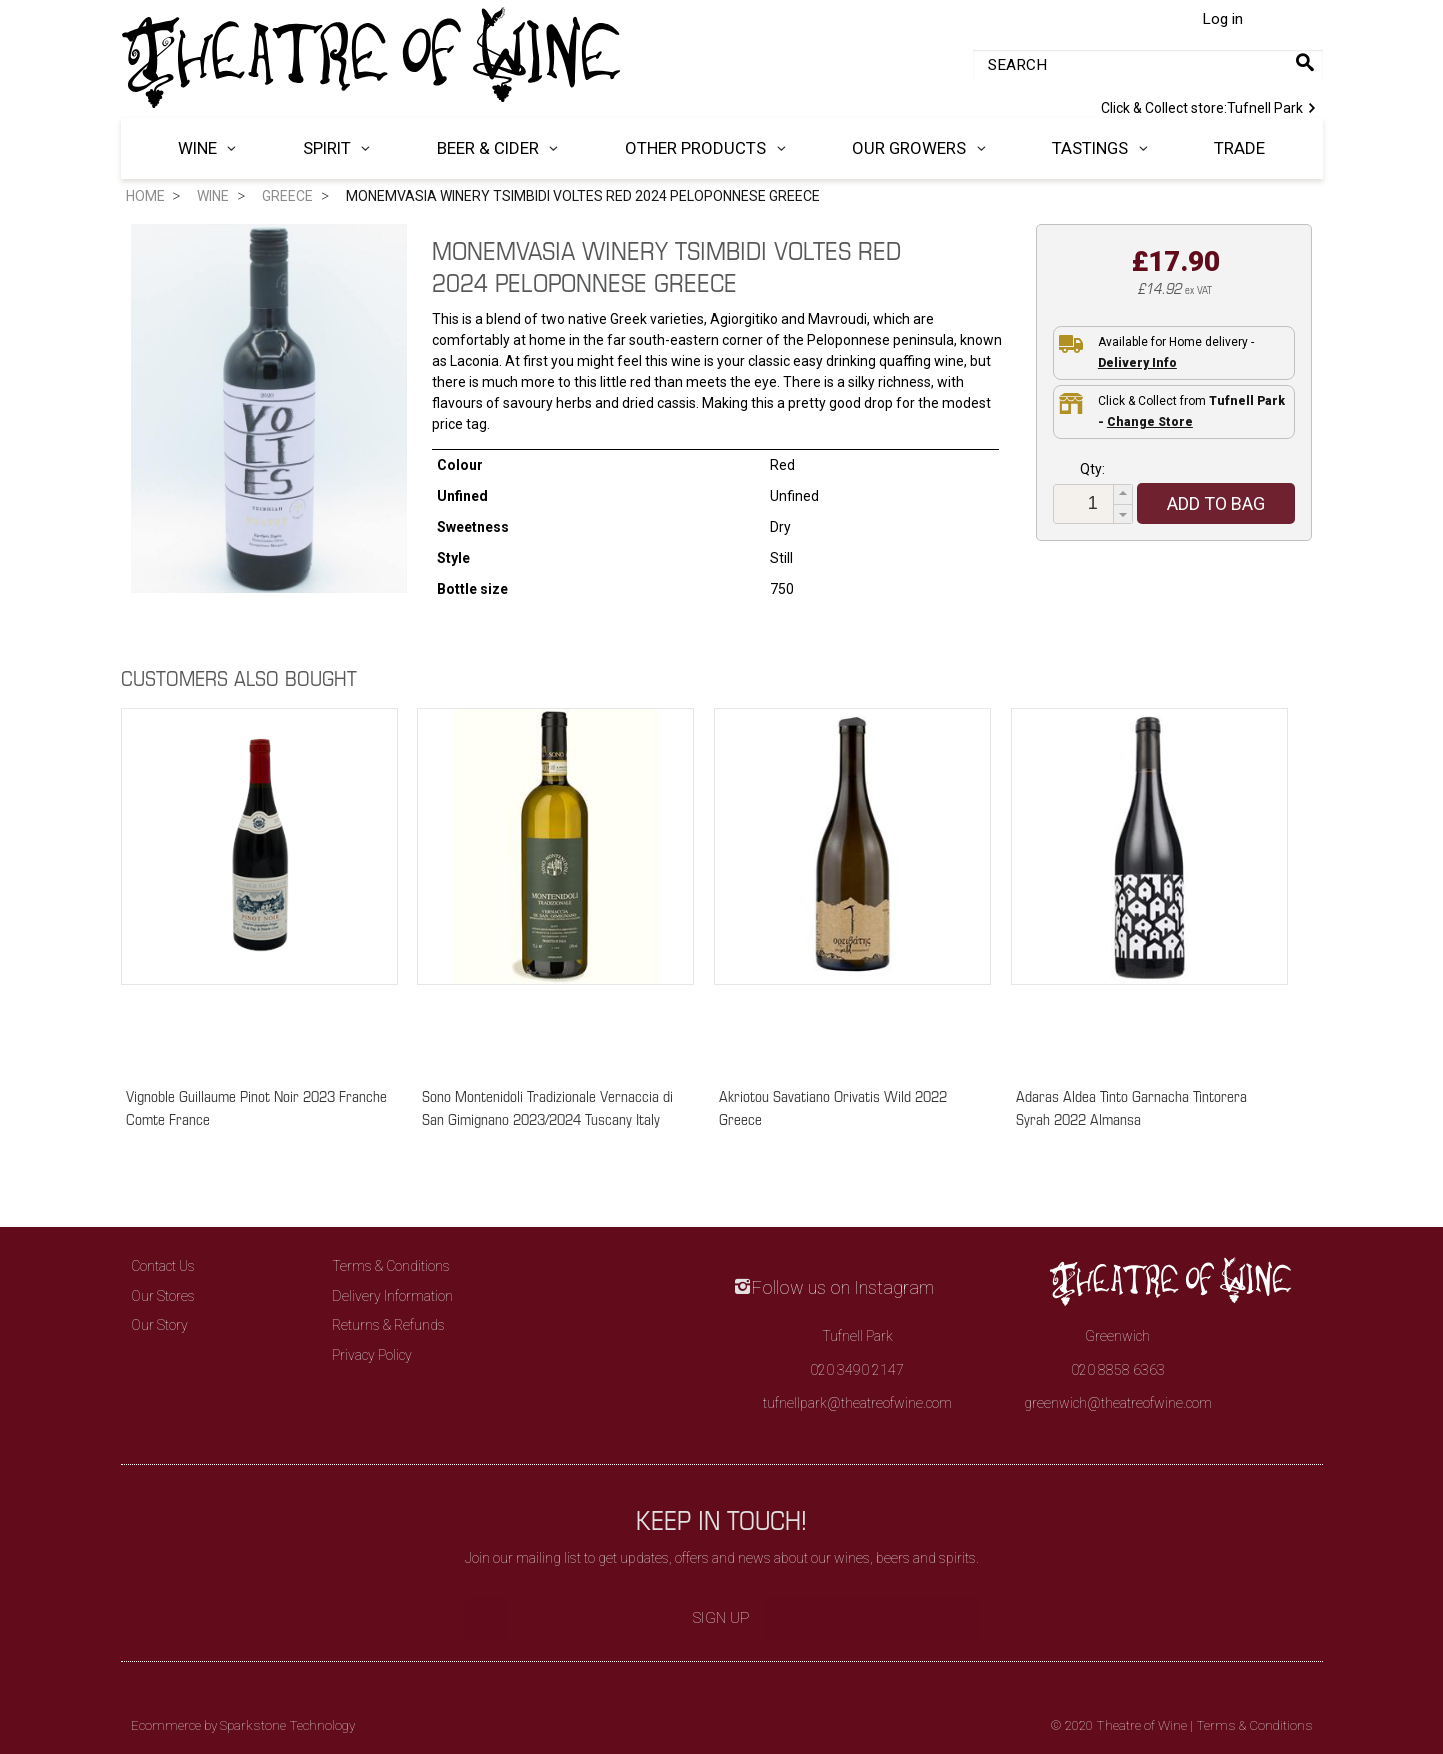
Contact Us (163, 1266)
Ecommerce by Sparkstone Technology (243, 1725)
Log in (1222, 19)
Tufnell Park (1212, 106)
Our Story (159, 1325)
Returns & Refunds (388, 1325)
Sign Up (721, 1618)
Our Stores (163, 1296)
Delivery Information (392, 1296)
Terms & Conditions (391, 1266)
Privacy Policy (372, 1355)
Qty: (1092, 469)
